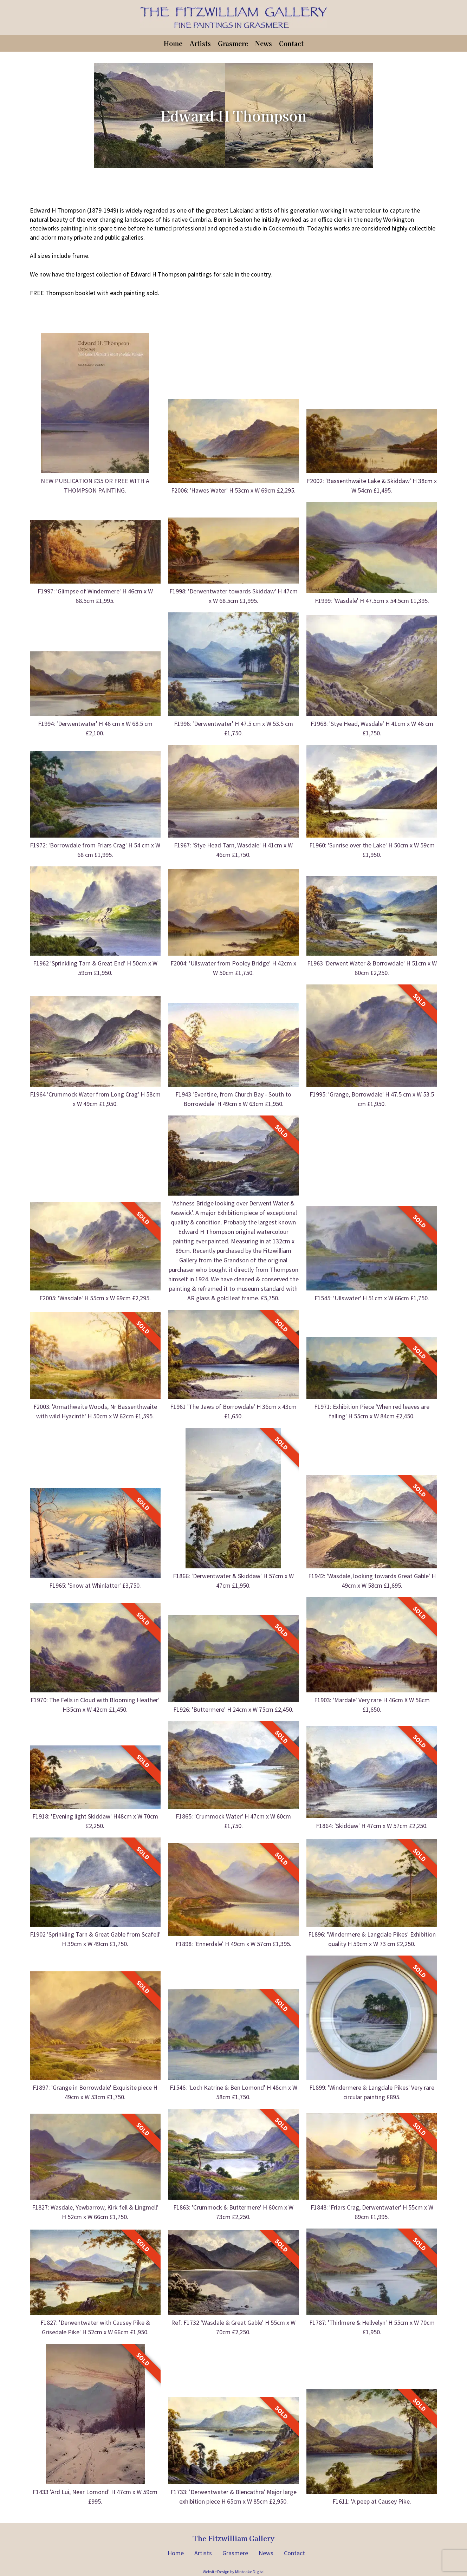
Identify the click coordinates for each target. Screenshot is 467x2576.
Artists (200, 43)
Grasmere (233, 43)
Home (173, 43)
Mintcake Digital (250, 2571)
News (263, 43)
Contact (291, 43)
